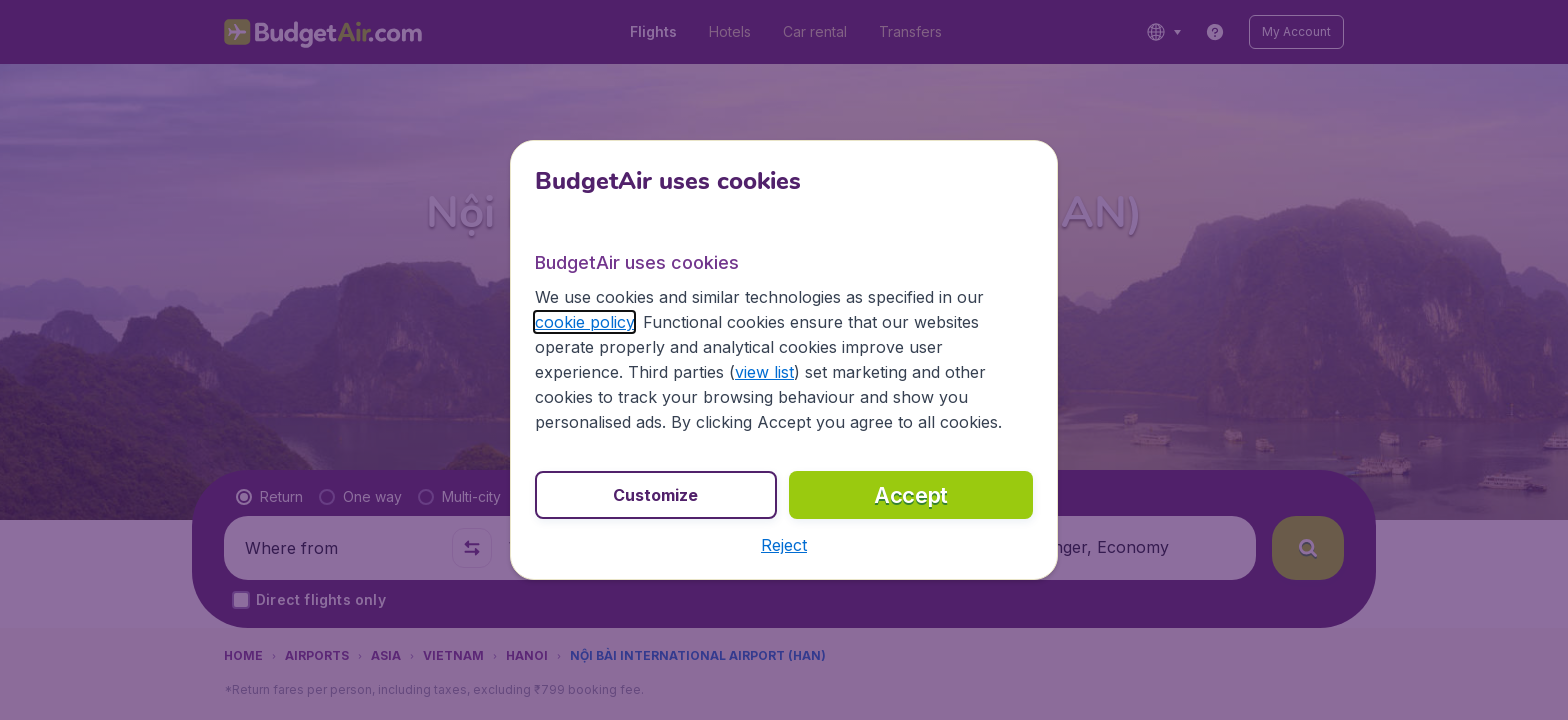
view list (764, 372)
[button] (784, 545)
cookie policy (584, 322)
